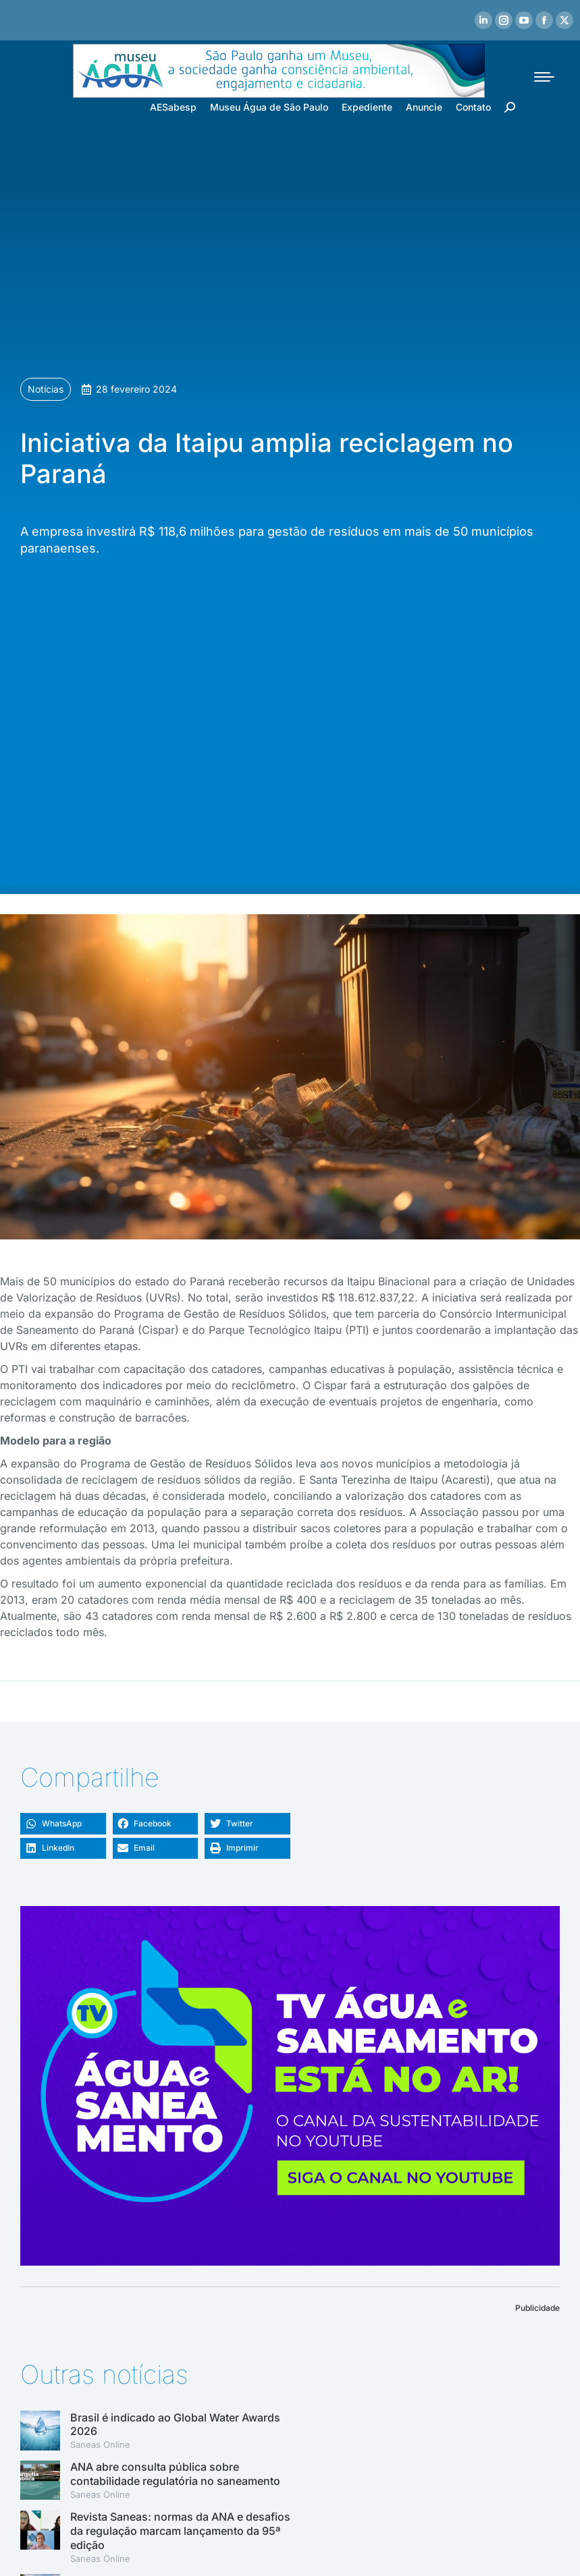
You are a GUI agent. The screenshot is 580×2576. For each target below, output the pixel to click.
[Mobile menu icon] (544, 77)
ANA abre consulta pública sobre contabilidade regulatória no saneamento (175, 2474)
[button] (63, 1824)
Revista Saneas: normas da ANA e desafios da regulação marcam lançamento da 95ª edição (180, 2531)
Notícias (45, 389)
